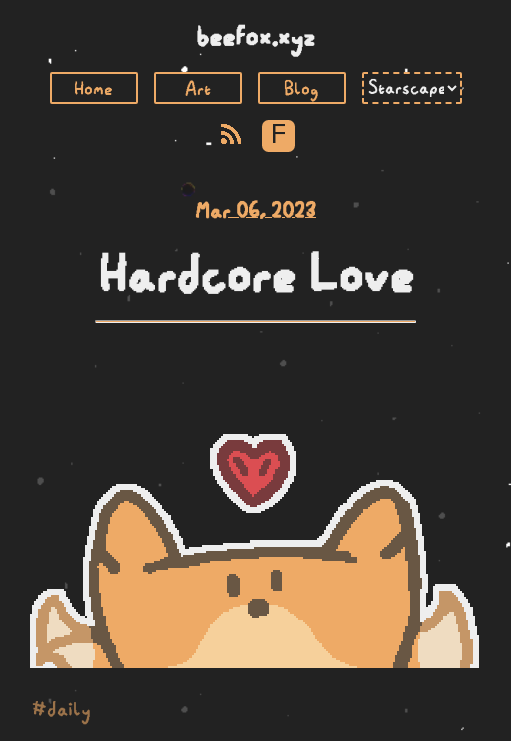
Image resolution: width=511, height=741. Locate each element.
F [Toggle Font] (278, 135)
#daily (61, 709)
